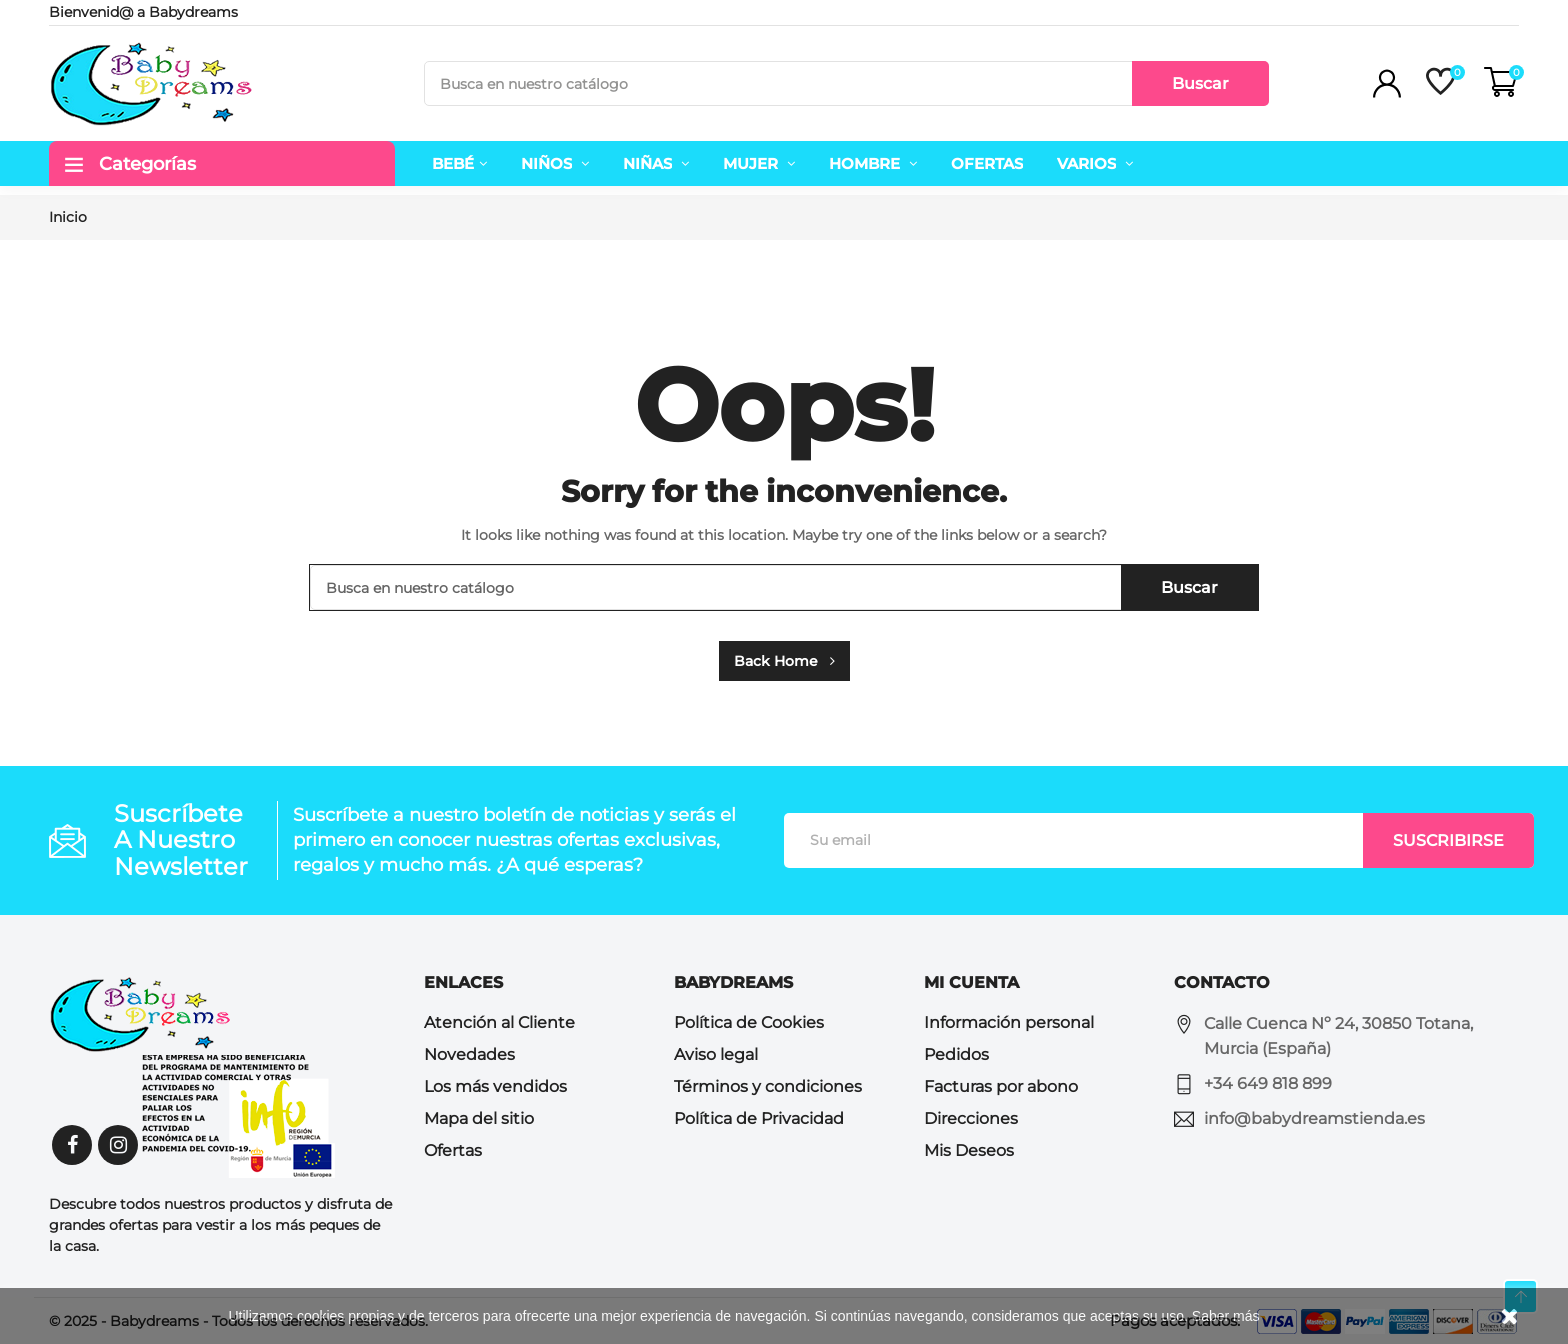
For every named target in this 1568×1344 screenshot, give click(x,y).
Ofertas (453, 1150)
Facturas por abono (1001, 1086)
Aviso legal (716, 1054)
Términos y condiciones (768, 1086)
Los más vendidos (495, 1086)
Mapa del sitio (479, 1118)
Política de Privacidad (759, 1118)
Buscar (1200, 83)
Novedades (469, 1054)
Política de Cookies (749, 1022)
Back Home (784, 661)
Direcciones (971, 1118)
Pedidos (956, 1054)
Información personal (1009, 1022)
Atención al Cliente (499, 1022)
